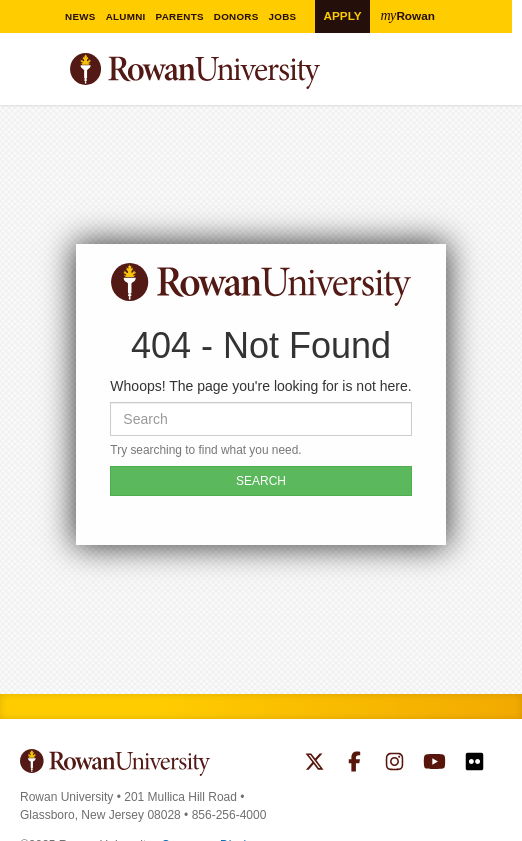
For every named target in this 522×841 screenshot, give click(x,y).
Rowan (408, 15)
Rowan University (245, 71)
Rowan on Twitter (314, 764)
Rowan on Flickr (474, 764)
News (87, 16)
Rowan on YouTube (434, 764)
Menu (36, 74)
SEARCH (261, 481)
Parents (186, 16)
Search (487, 79)
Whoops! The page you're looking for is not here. (260, 386)
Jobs (289, 16)
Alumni (132, 16)
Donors (243, 16)
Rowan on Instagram (394, 764)
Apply (342, 15)
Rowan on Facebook (354, 764)
